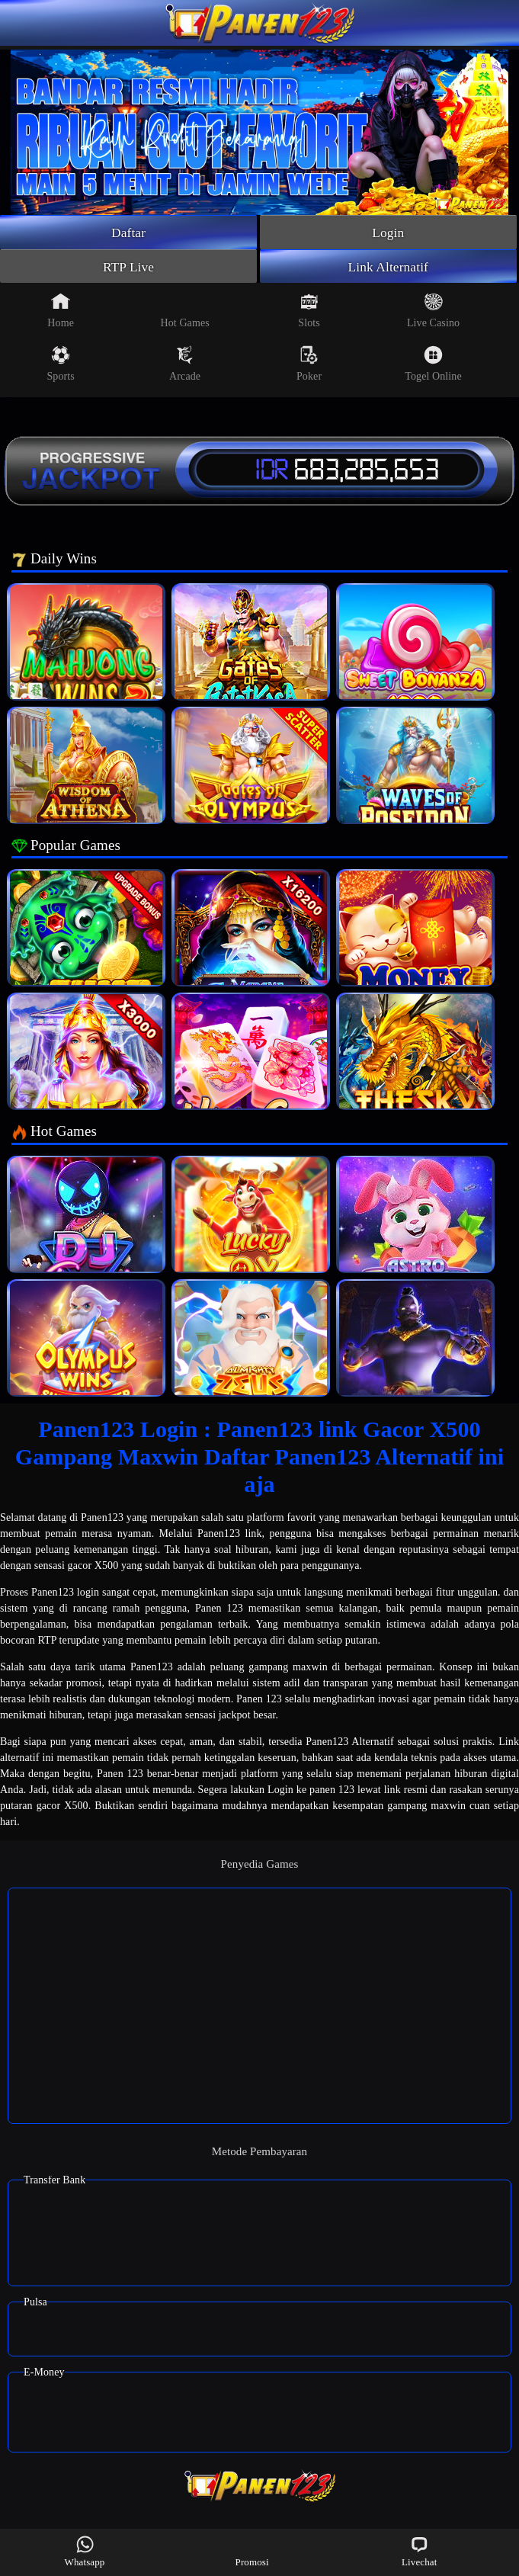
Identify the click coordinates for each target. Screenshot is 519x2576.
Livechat (419, 2551)
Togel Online (433, 366)
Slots (309, 312)
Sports (60, 366)
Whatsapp (85, 2551)
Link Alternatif (388, 267)
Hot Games (184, 312)
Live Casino (433, 312)
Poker (309, 366)
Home (60, 312)
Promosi (252, 2551)
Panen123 (102, 1519)
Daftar (128, 232)
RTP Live (128, 267)
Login (388, 232)
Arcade (184, 366)
